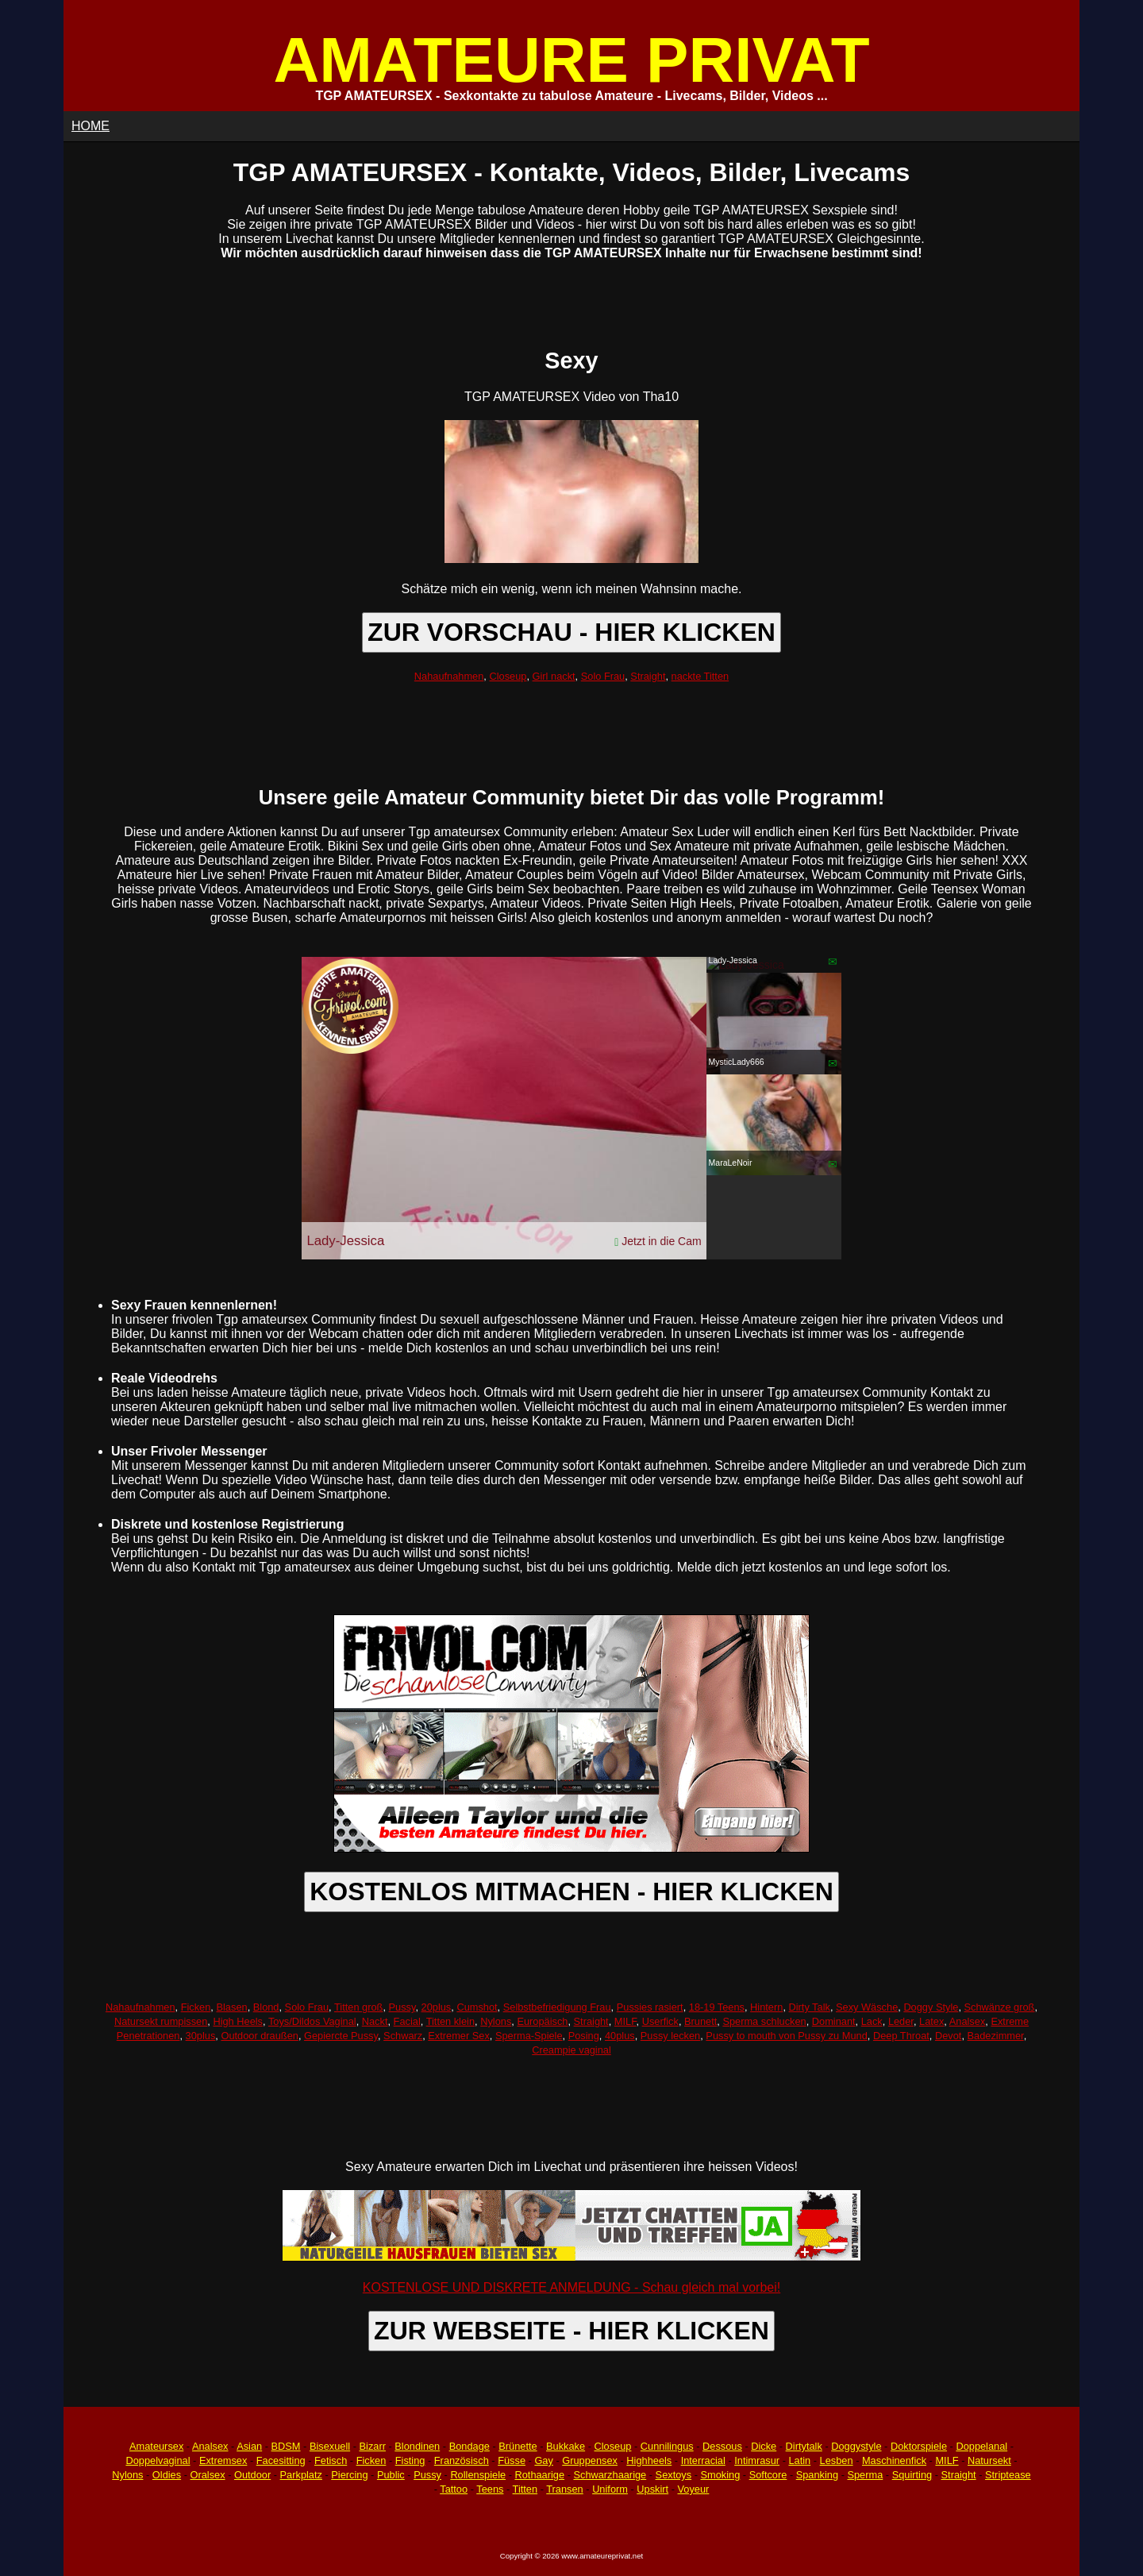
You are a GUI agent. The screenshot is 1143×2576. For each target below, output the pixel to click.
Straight (647, 676)
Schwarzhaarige (609, 2475)
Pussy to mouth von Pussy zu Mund (786, 2036)
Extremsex (223, 2460)
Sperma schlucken (764, 2021)
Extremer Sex (459, 2036)
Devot (948, 2036)
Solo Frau (603, 676)
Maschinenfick (894, 2460)
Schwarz (402, 2036)
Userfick (660, 2021)
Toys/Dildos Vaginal (312, 2021)
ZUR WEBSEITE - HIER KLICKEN (571, 2330)
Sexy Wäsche (867, 2007)
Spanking (817, 2475)
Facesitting (281, 2460)
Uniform (610, 2489)
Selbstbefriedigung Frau (557, 2007)
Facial (407, 2021)
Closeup (507, 676)
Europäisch (542, 2021)
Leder (901, 2021)
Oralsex (207, 2475)
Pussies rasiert (650, 2007)
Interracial (703, 2460)
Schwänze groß (999, 2007)
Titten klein (450, 2021)
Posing (583, 2036)
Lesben (836, 2460)
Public (391, 2475)
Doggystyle (856, 2446)
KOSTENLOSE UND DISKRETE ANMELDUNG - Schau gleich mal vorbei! (571, 2287)
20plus (436, 2007)
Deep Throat (901, 2036)
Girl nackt (554, 676)
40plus (620, 2036)
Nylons (495, 2021)
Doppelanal (981, 2446)
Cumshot (476, 2007)
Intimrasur (756, 2460)
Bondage (469, 2446)
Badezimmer (996, 2036)
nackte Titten (700, 676)
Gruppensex (590, 2460)
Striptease (1008, 2475)
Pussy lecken (670, 2036)
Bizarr (373, 2446)
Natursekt (989, 2460)
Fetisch (330, 2460)
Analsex (967, 2021)
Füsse (511, 2460)
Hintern (766, 2007)
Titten (525, 2489)
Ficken (196, 2007)
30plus (201, 2036)
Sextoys (674, 2475)
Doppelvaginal (157, 2460)
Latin (799, 2460)
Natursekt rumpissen (160, 2021)
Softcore (768, 2475)
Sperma (865, 2475)
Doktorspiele (919, 2446)
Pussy (402, 2007)
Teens (489, 2489)
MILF (625, 2021)
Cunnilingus (667, 2446)
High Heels (238, 2021)
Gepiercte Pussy (341, 2036)
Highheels (649, 2460)
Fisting (410, 2460)
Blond (266, 2007)
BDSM (286, 2446)
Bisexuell (330, 2446)
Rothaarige (539, 2475)
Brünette (517, 2446)
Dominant (834, 2021)
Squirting (912, 2475)
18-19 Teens (717, 2007)
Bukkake (565, 2446)
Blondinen (417, 2446)
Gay (543, 2460)
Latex (931, 2021)
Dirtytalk (804, 2446)
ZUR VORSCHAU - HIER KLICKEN (571, 632)
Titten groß (358, 2007)
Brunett (700, 2021)
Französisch (461, 2460)
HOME (90, 126)
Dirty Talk (809, 2007)
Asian (249, 2446)
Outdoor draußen (259, 2036)
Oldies (166, 2475)
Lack (872, 2021)
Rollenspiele (478, 2475)
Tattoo (454, 2489)
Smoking (721, 2475)
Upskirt (652, 2489)
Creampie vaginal (571, 2050)
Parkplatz (301, 2475)
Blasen (231, 2007)
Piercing (349, 2475)
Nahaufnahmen (449, 676)
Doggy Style (930, 2007)
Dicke (763, 2446)
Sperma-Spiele (529, 2036)
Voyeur (694, 2489)
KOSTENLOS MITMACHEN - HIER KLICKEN (571, 1891)
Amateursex (156, 2446)
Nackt (375, 2021)
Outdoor (252, 2475)
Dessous (722, 2446)
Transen (564, 2489)
